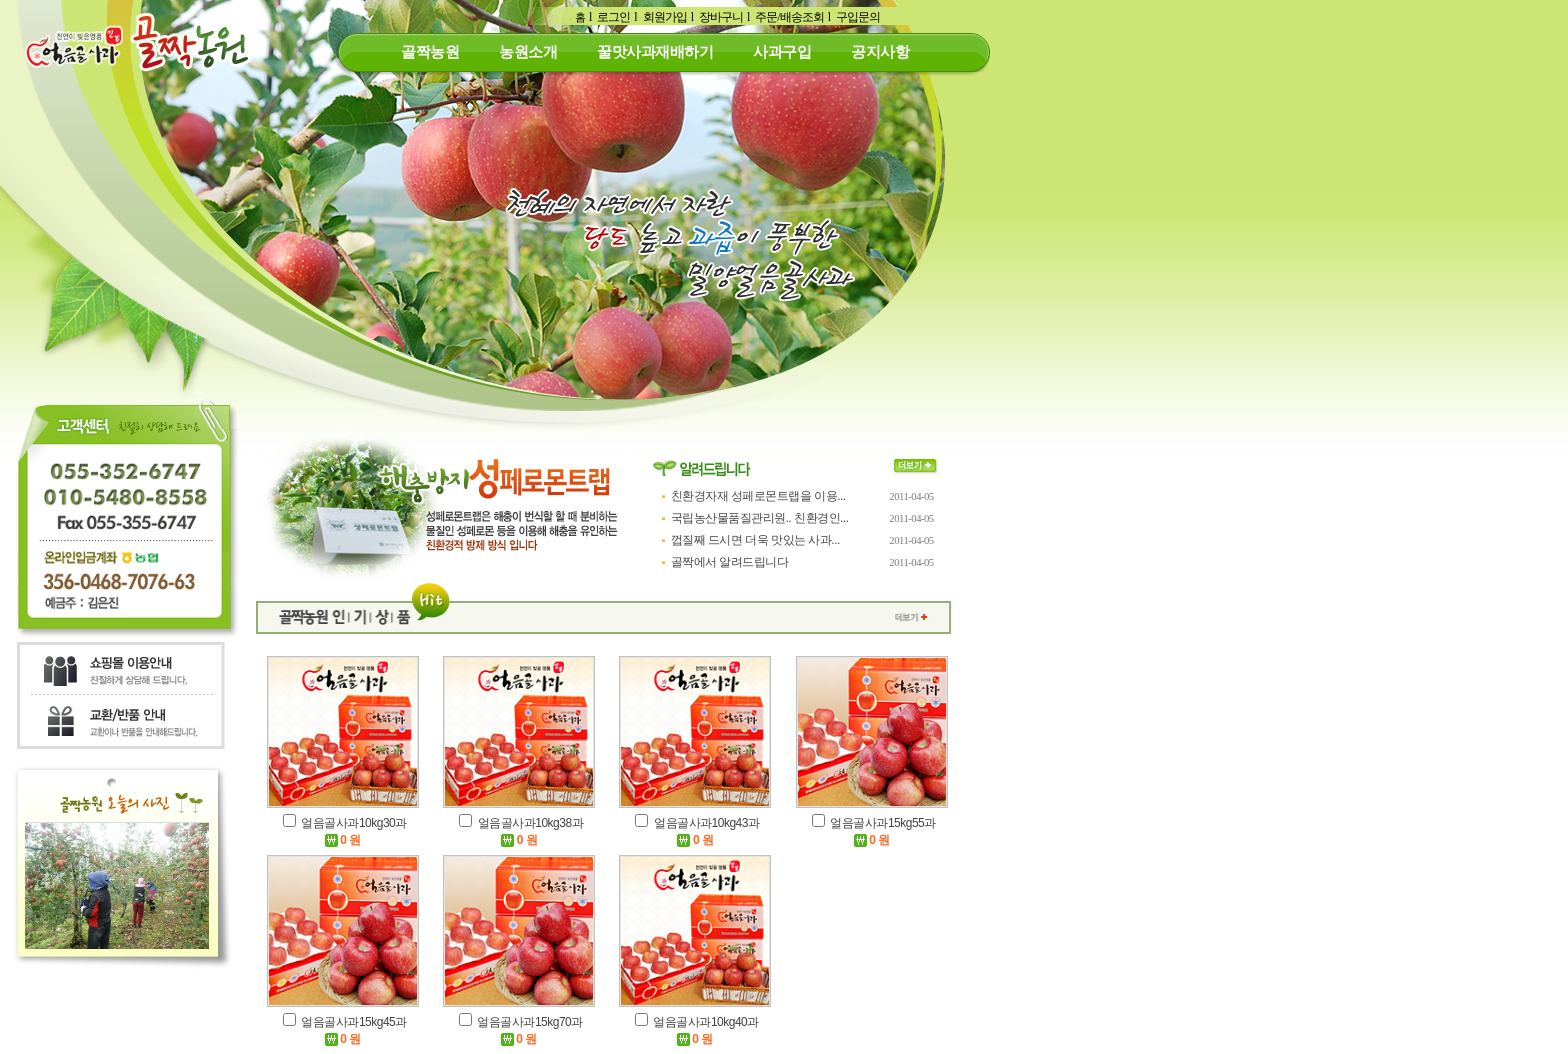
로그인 (613, 17)
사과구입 (782, 51)
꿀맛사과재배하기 (655, 51)
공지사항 (880, 51)
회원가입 (665, 17)
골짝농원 (430, 51)
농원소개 (528, 51)
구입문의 (858, 17)
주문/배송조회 (789, 17)
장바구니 (721, 17)
